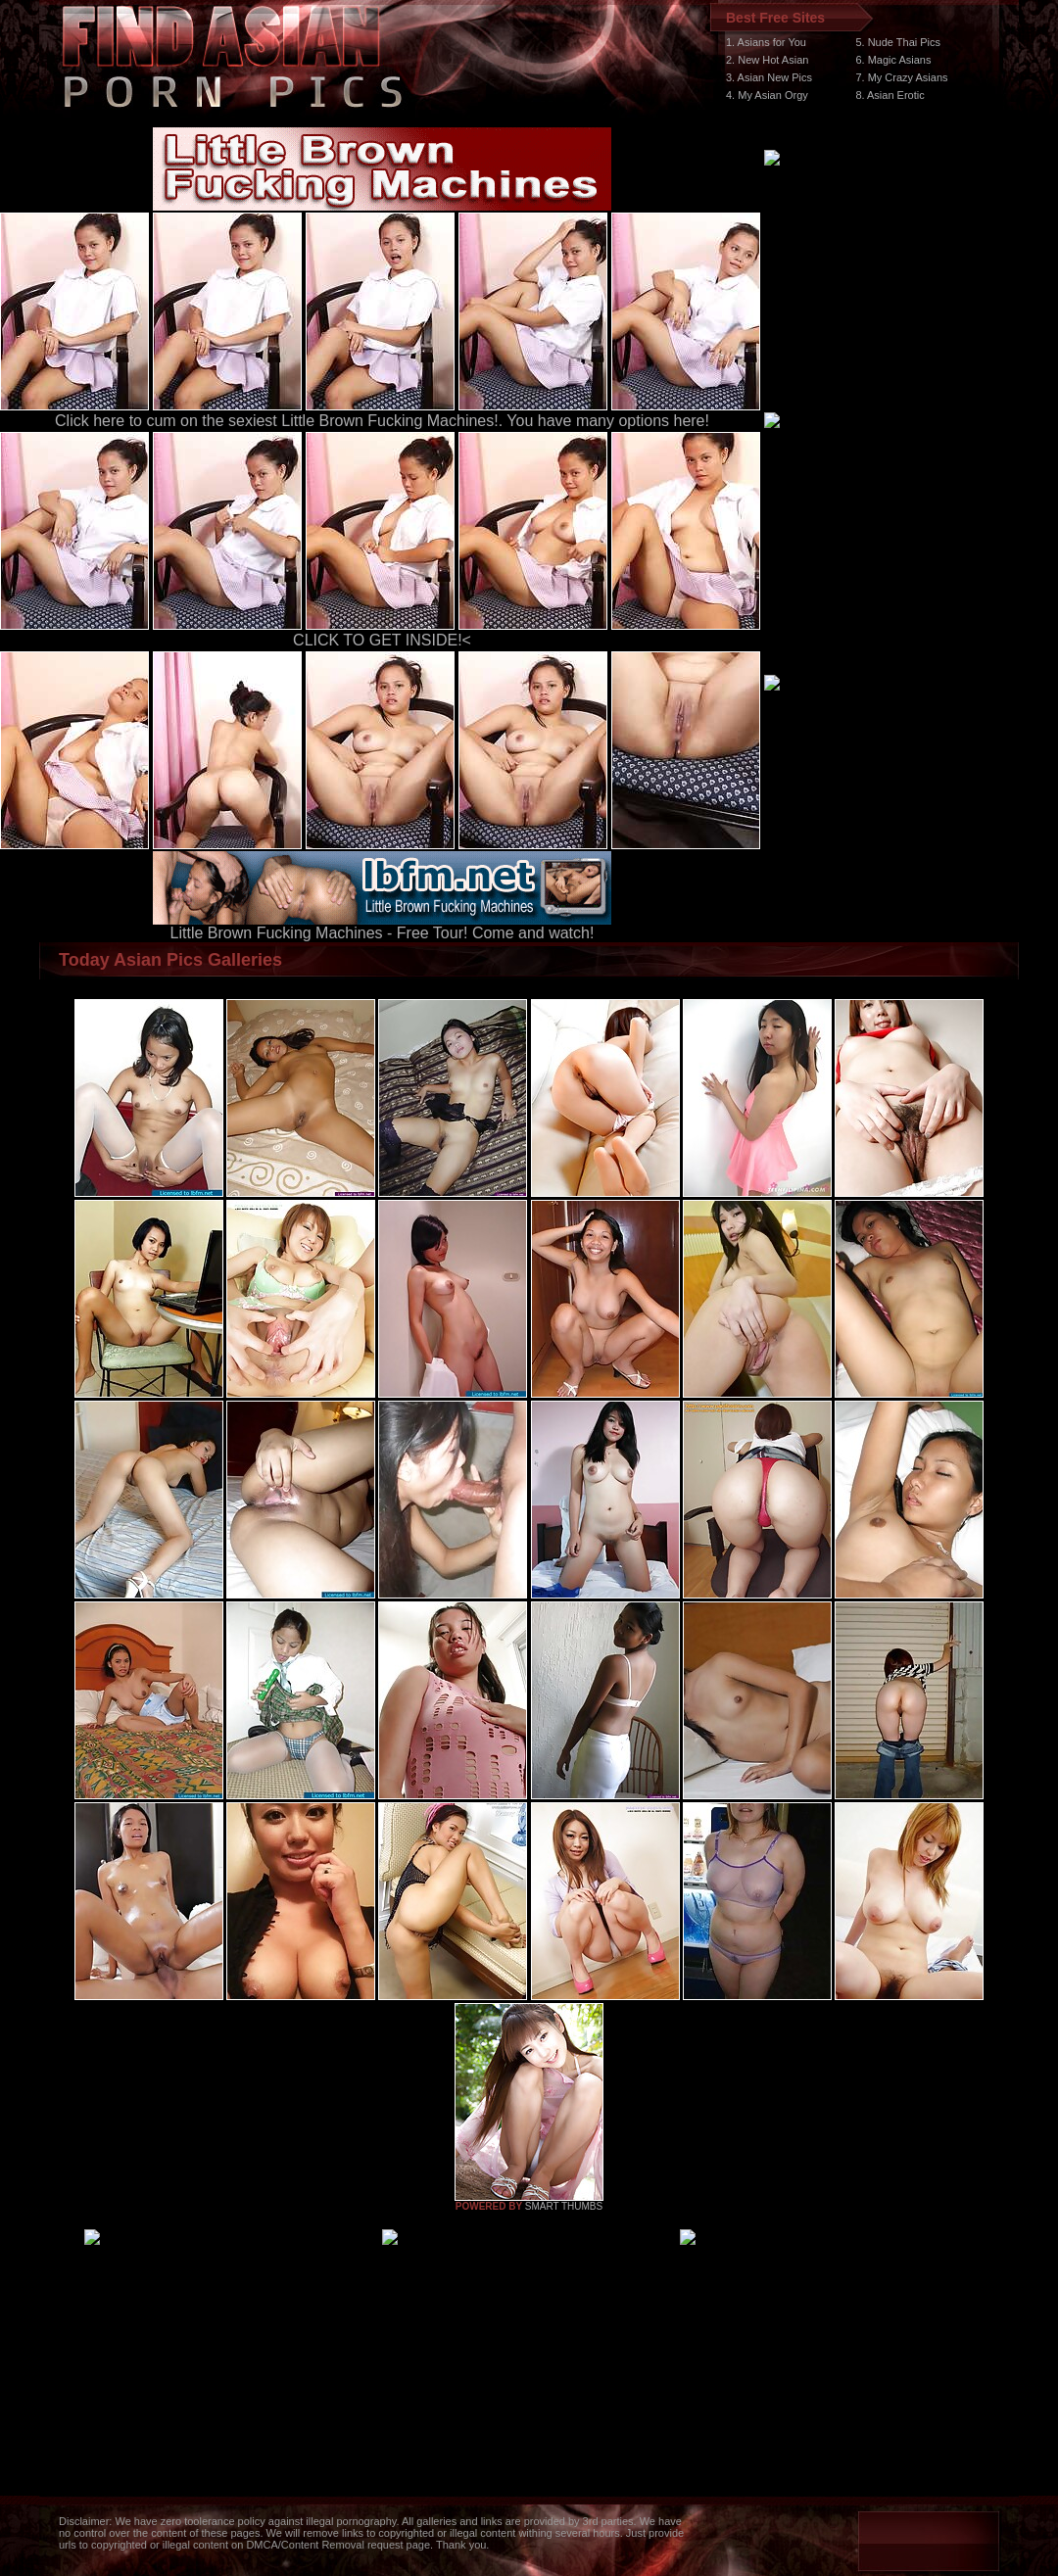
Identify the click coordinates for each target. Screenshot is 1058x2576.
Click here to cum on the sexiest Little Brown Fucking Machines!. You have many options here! (382, 420)
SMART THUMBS (563, 2206)
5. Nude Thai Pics (897, 42)
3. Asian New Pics (769, 77)
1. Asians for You (766, 42)
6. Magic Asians (893, 60)
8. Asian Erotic (889, 95)
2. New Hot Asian (767, 60)
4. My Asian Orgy (767, 95)
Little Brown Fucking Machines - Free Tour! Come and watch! (382, 926)
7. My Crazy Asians (901, 77)
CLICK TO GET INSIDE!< (382, 640)
